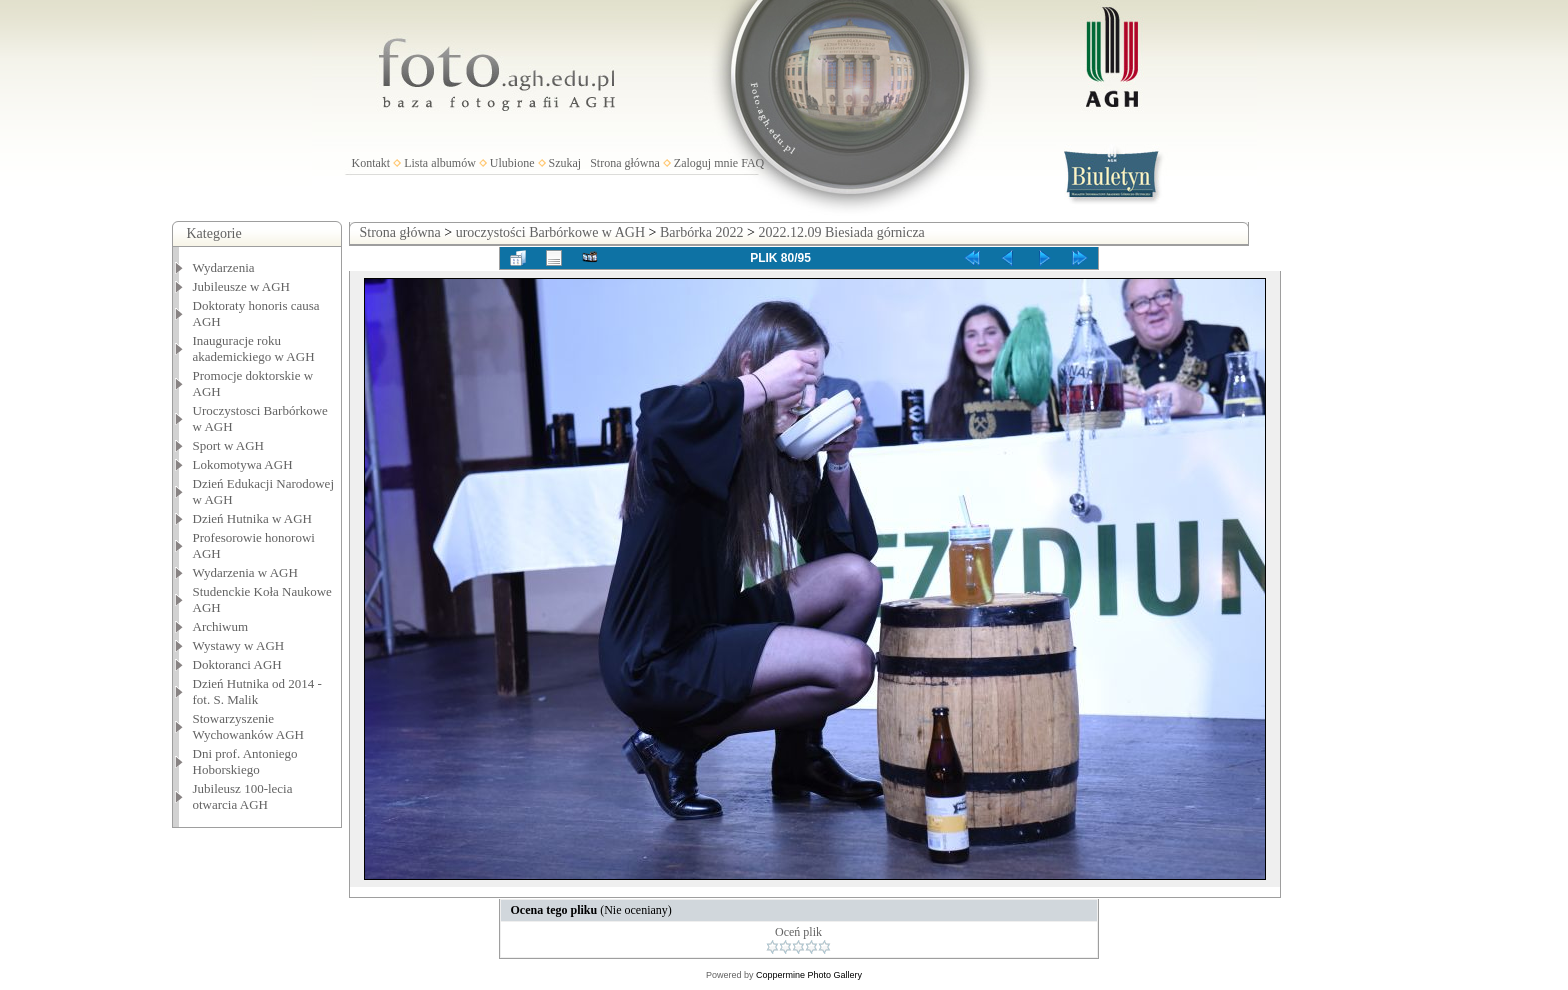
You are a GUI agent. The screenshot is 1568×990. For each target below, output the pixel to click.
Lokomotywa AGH (243, 464)
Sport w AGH (229, 445)
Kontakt (371, 163)
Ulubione (512, 163)
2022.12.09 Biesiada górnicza (841, 232)
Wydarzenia (224, 267)
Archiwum (221, 626)
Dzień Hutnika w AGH (253, 518)
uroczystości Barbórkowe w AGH (550, 232)
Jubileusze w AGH (242, 286)
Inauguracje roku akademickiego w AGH (254, 348)
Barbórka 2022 (702, 232)
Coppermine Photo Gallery (809, 975)
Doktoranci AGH (237, 664)
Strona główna (625, 163)
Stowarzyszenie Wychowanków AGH (249, 726)
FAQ (752, 163)
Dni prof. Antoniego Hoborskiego (245, 761)
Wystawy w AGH (239, 645)
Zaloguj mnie (706, 163)
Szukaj (565, 163)
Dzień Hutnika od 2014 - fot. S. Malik (257, 691)
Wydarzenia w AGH (245, 572)
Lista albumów (440, 163)
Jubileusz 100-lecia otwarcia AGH (243, 796)
